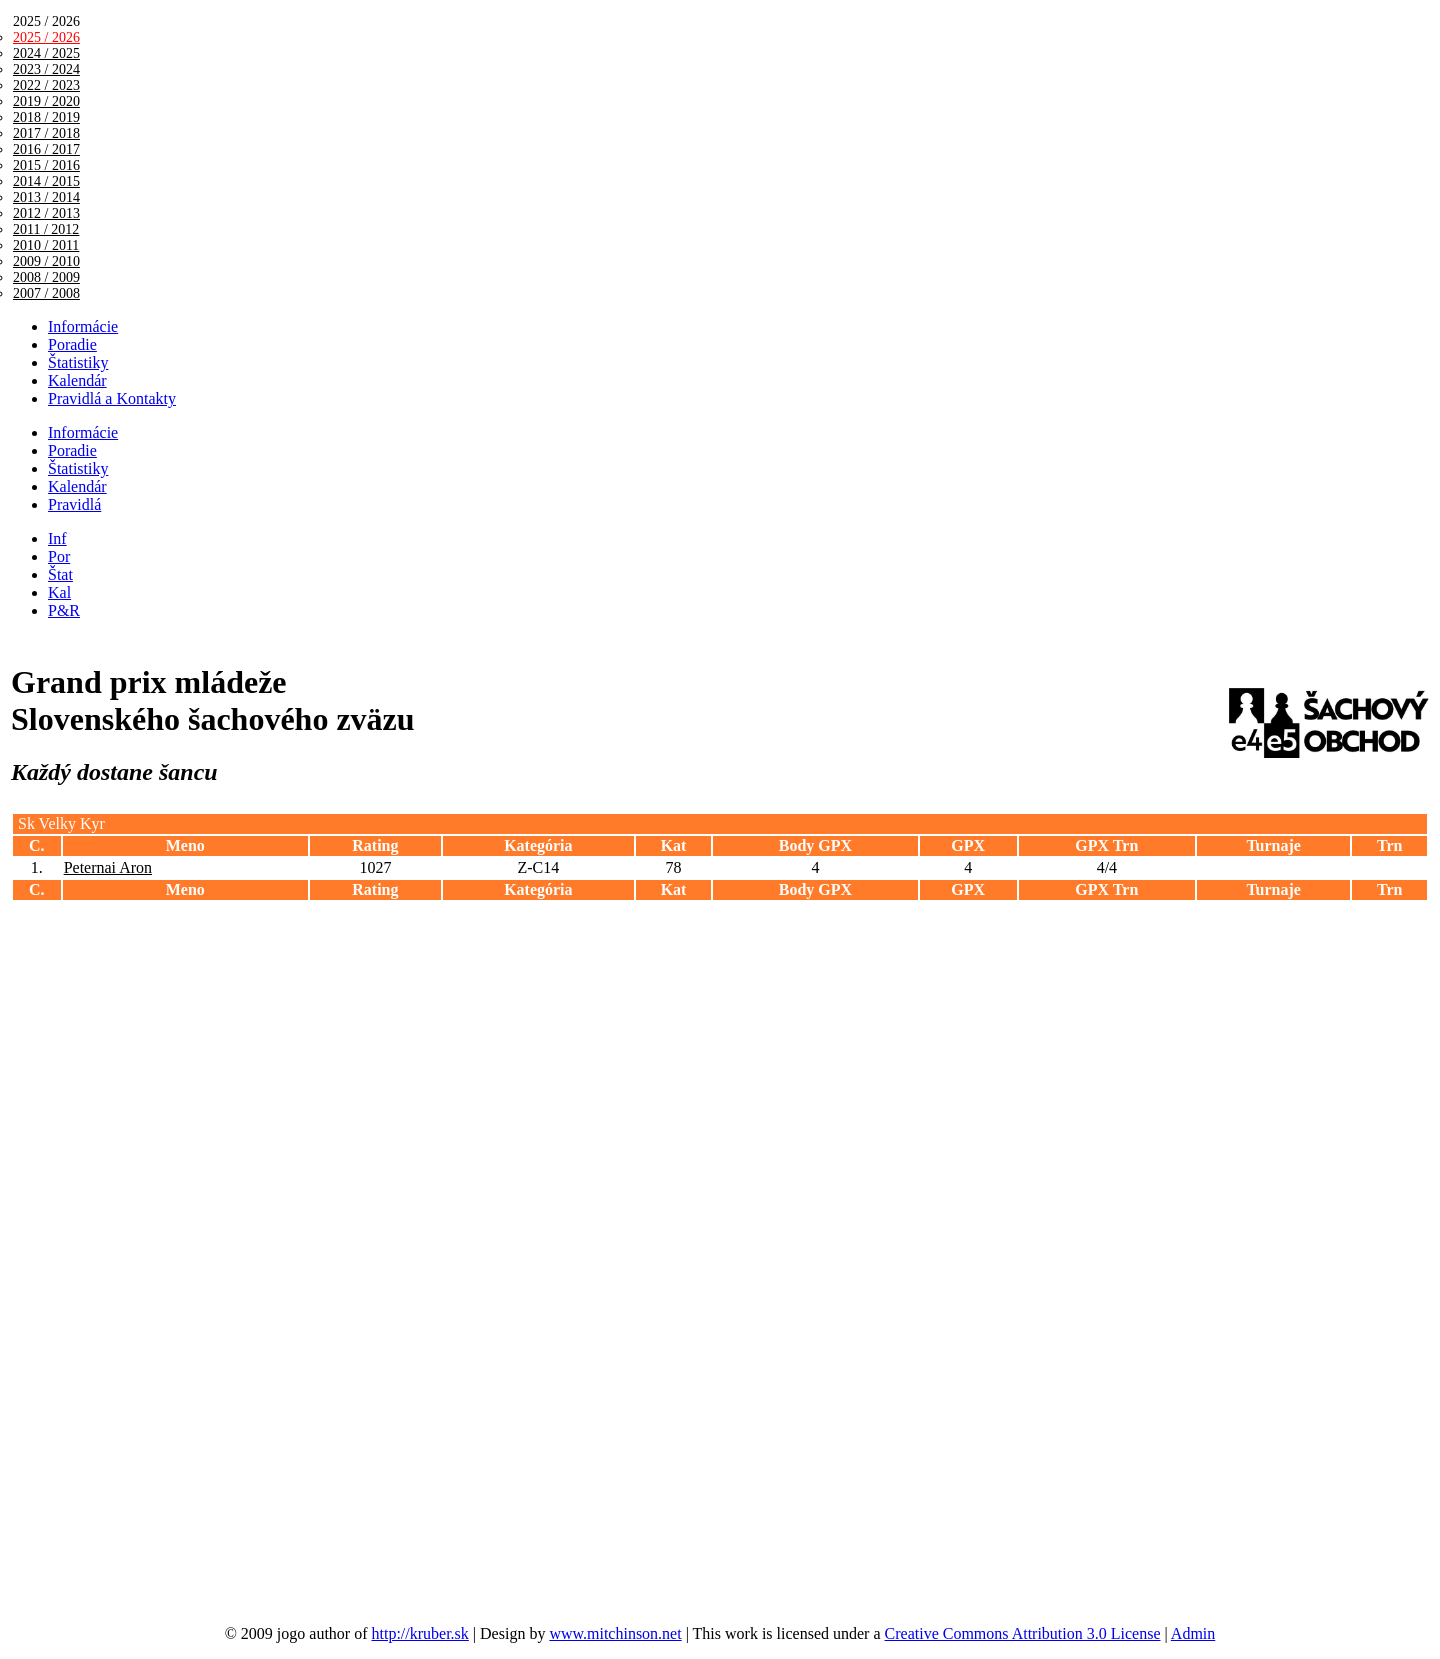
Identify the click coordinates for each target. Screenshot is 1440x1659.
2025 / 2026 (46, 37)
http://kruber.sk (420, 1633)
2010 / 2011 (46, 245)
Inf (57, 538)
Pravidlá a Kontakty (112, 398)
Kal (59, 592)
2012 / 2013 (46, 213)
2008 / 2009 (46, 277)
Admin (1193, 1633)
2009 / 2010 (46, 261)
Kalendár (77, 380)
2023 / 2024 (46, 69)
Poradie (72, 344)
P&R (64, 610)
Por (59, 556)
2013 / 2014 (46, 197)
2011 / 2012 (46, 229)
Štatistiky (78, 362)
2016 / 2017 (46, 149)
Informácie (83, 326)
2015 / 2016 (46, 165)
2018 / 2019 (46, 117)
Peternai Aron (108, 867)
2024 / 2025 (46, 53)
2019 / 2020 (46, 101)
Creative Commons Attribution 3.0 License (1023, 1633)
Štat (60, 574)
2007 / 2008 (46, 293)
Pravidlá (74, 504)
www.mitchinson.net (615, 1633)
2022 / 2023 (46, 85)
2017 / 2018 (46, 133)
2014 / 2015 (46, 181)
